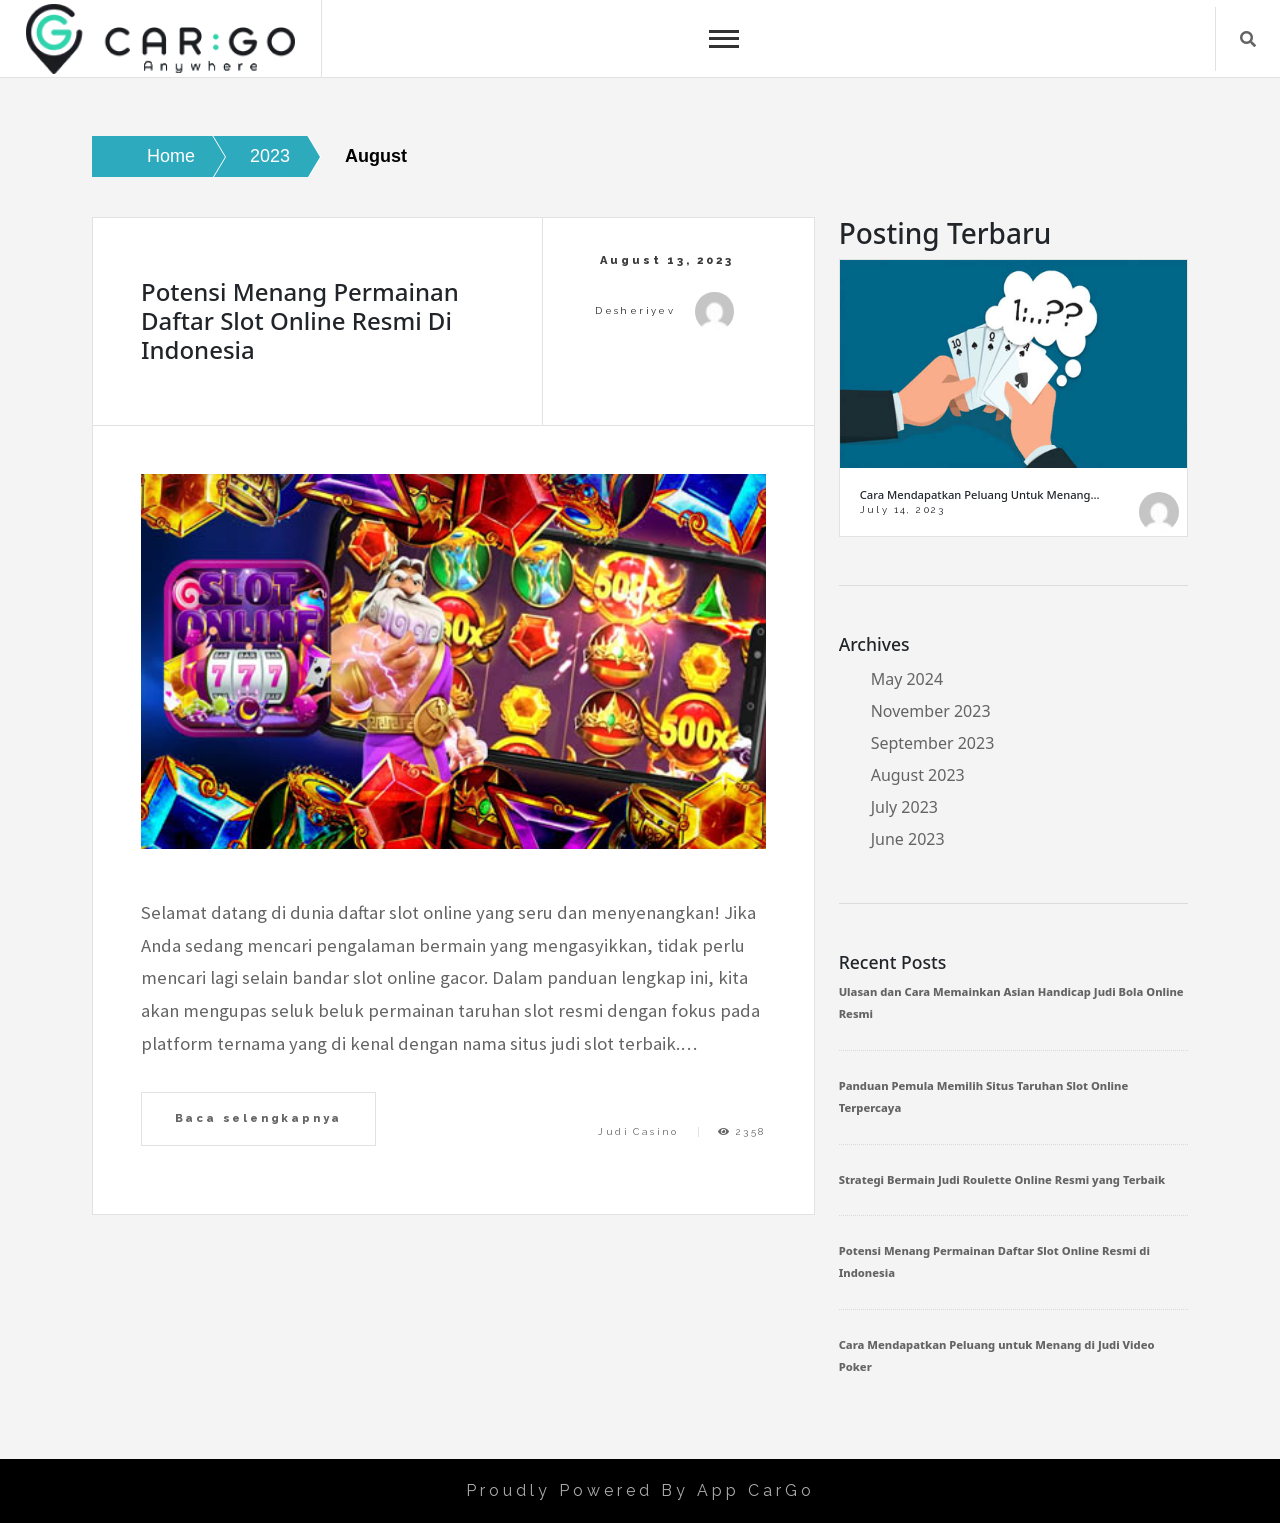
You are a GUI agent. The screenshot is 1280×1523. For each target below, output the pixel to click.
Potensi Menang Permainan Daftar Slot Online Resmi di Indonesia (300, 320)
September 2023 (933, 743)
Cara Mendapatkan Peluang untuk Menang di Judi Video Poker (997, 1355)
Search (1248, 39)
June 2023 (908, 839)
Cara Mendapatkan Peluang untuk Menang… (980, 494)
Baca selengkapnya (259, 1118)
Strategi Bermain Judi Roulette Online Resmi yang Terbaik (1002, 1179)
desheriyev (635, 310)
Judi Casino (638, 1131)
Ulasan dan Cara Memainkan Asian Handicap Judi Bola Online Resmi (1011, 1002)
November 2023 (931, 711)
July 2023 (904, 807)
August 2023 (918, 775)
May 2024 (907, 679)
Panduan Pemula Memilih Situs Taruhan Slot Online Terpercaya (984, 1096)
